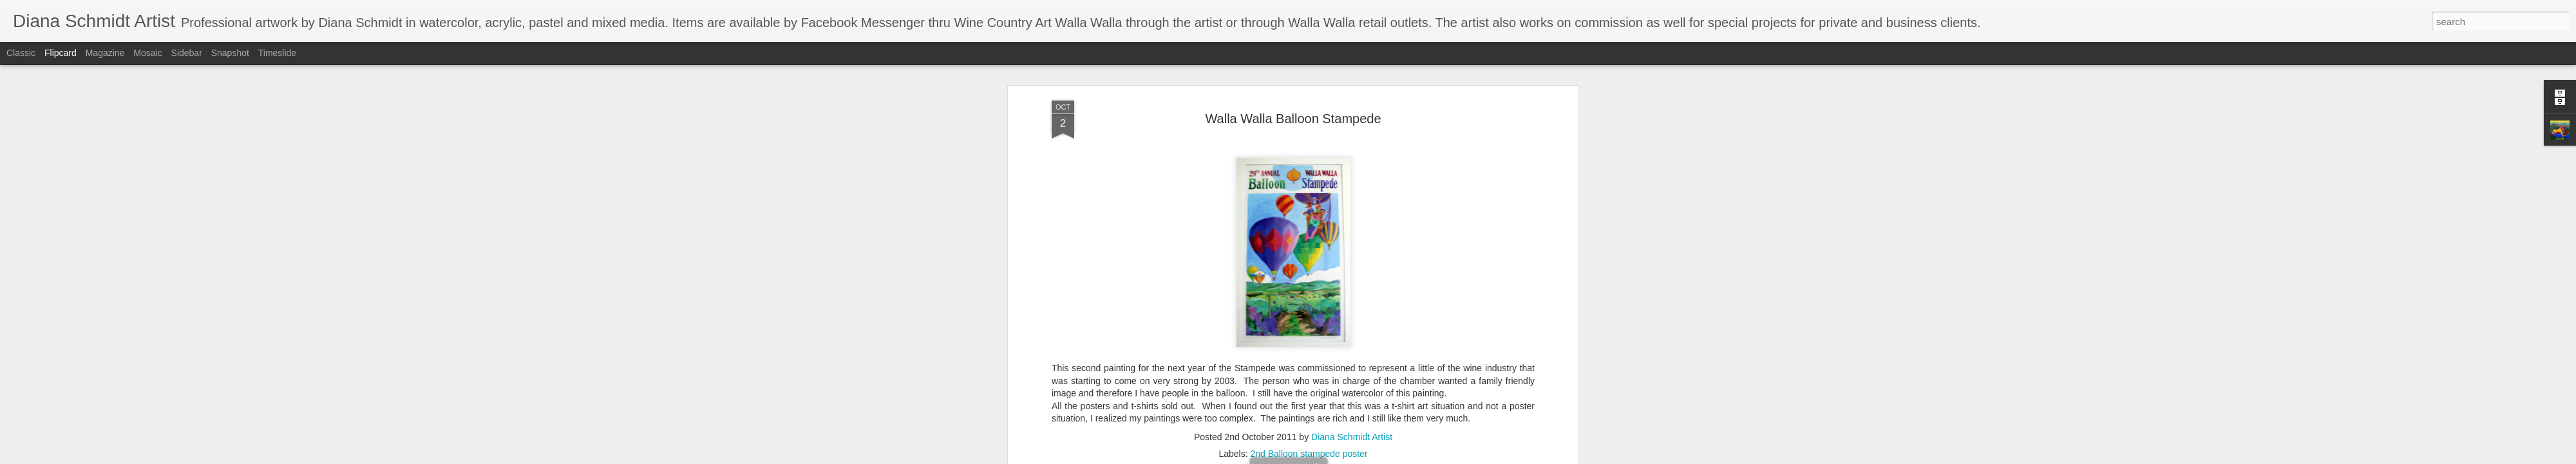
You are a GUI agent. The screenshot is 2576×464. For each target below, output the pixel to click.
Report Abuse (1366, 457)
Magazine (105, 53)
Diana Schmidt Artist (1351, 261)
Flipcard (60, 53)
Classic (20, 53)
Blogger (1328, 457)
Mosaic (147, 53)
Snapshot (230, 53)
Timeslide (277, 53)
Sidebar (186, 53)
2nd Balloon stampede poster (1308, 278)
